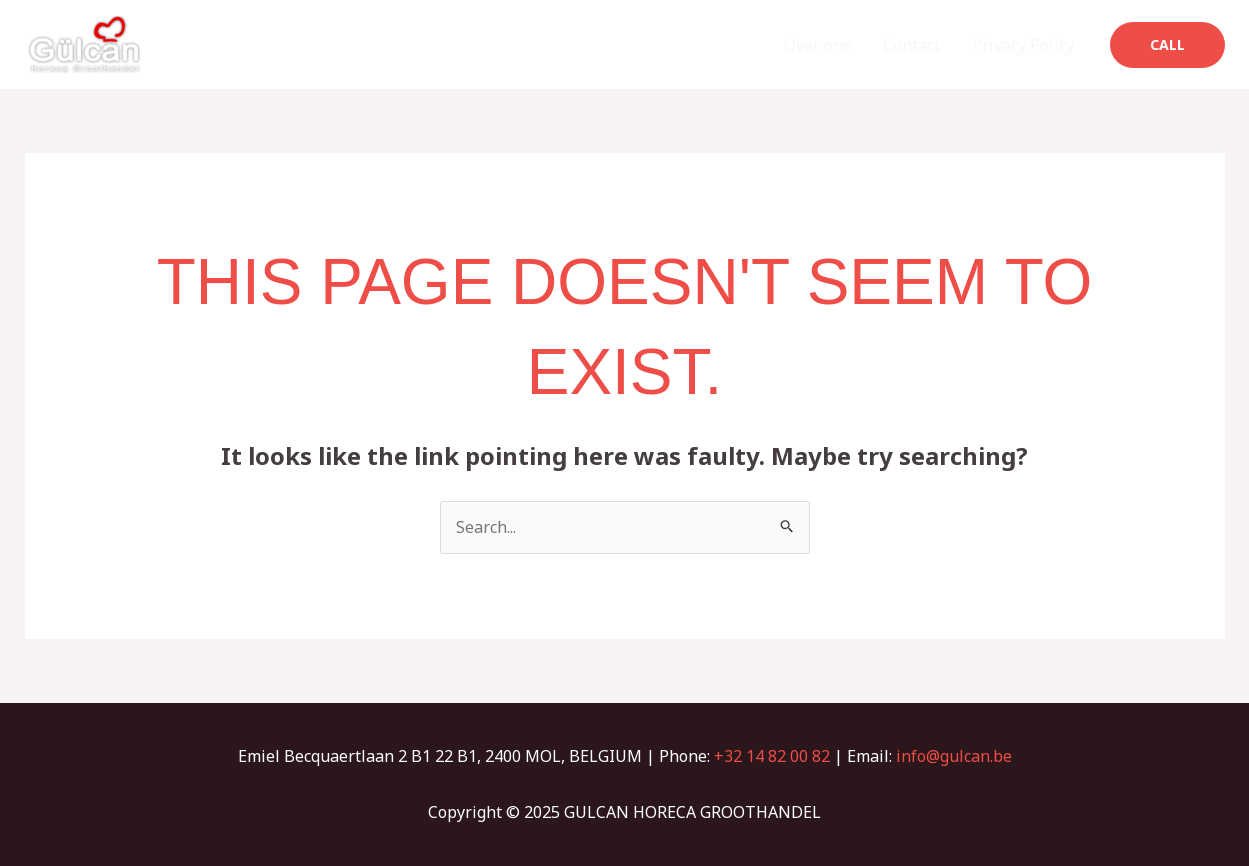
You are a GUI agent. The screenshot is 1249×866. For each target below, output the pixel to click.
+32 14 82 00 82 (772, 756)
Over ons (817, 45)
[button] (1167, 45)
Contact (911, 45)
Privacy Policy (1023, 45)
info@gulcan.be (954, 756)
